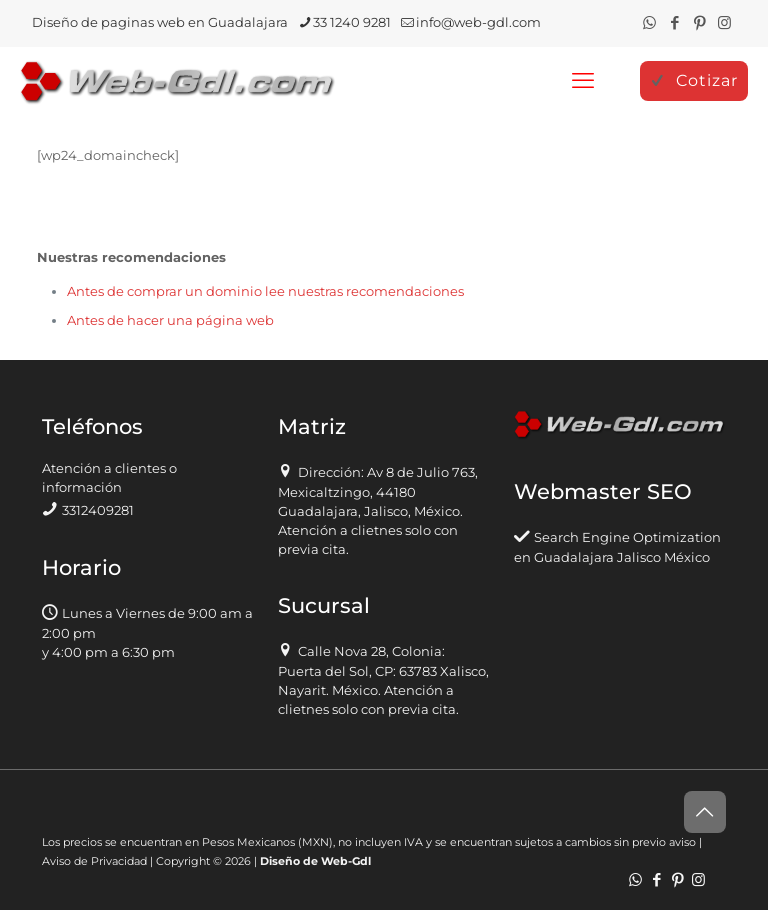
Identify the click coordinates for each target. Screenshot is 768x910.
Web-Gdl (346, 861)
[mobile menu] (583, 81)
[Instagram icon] (724, 22)
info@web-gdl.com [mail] (478, 22)
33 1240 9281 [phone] (352, 22)
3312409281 (98, 510)
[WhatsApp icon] (649, 22)
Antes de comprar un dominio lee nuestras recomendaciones (265, 291)
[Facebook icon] (674, 22)
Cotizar (694, 80)
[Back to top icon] (705, 812)
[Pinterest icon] (699, 22)
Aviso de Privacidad (94, 861)
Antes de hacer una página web (170, 320)
